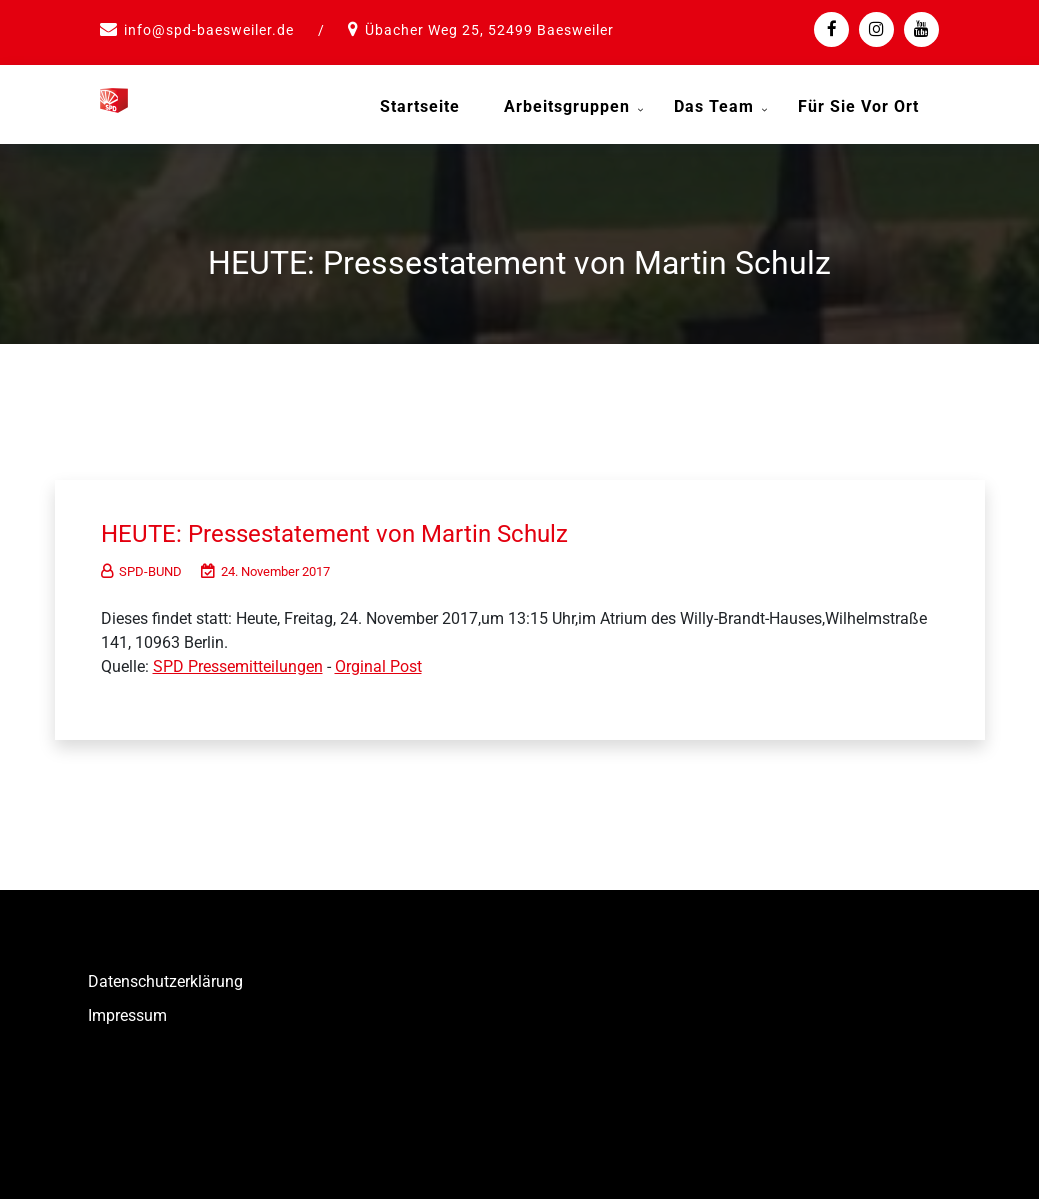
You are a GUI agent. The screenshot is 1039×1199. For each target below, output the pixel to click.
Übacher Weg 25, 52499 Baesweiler (489, 30)
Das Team (714, 106)
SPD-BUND (141, 566)
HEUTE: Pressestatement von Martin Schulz (353, 528)
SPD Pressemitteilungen (238, 661)
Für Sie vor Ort (858, 106)
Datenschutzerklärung (165, 976)
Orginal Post (378, 661)
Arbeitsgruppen (567, 106)
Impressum (127, 1010)
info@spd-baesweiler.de (209, 30)
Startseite (420, 106)
